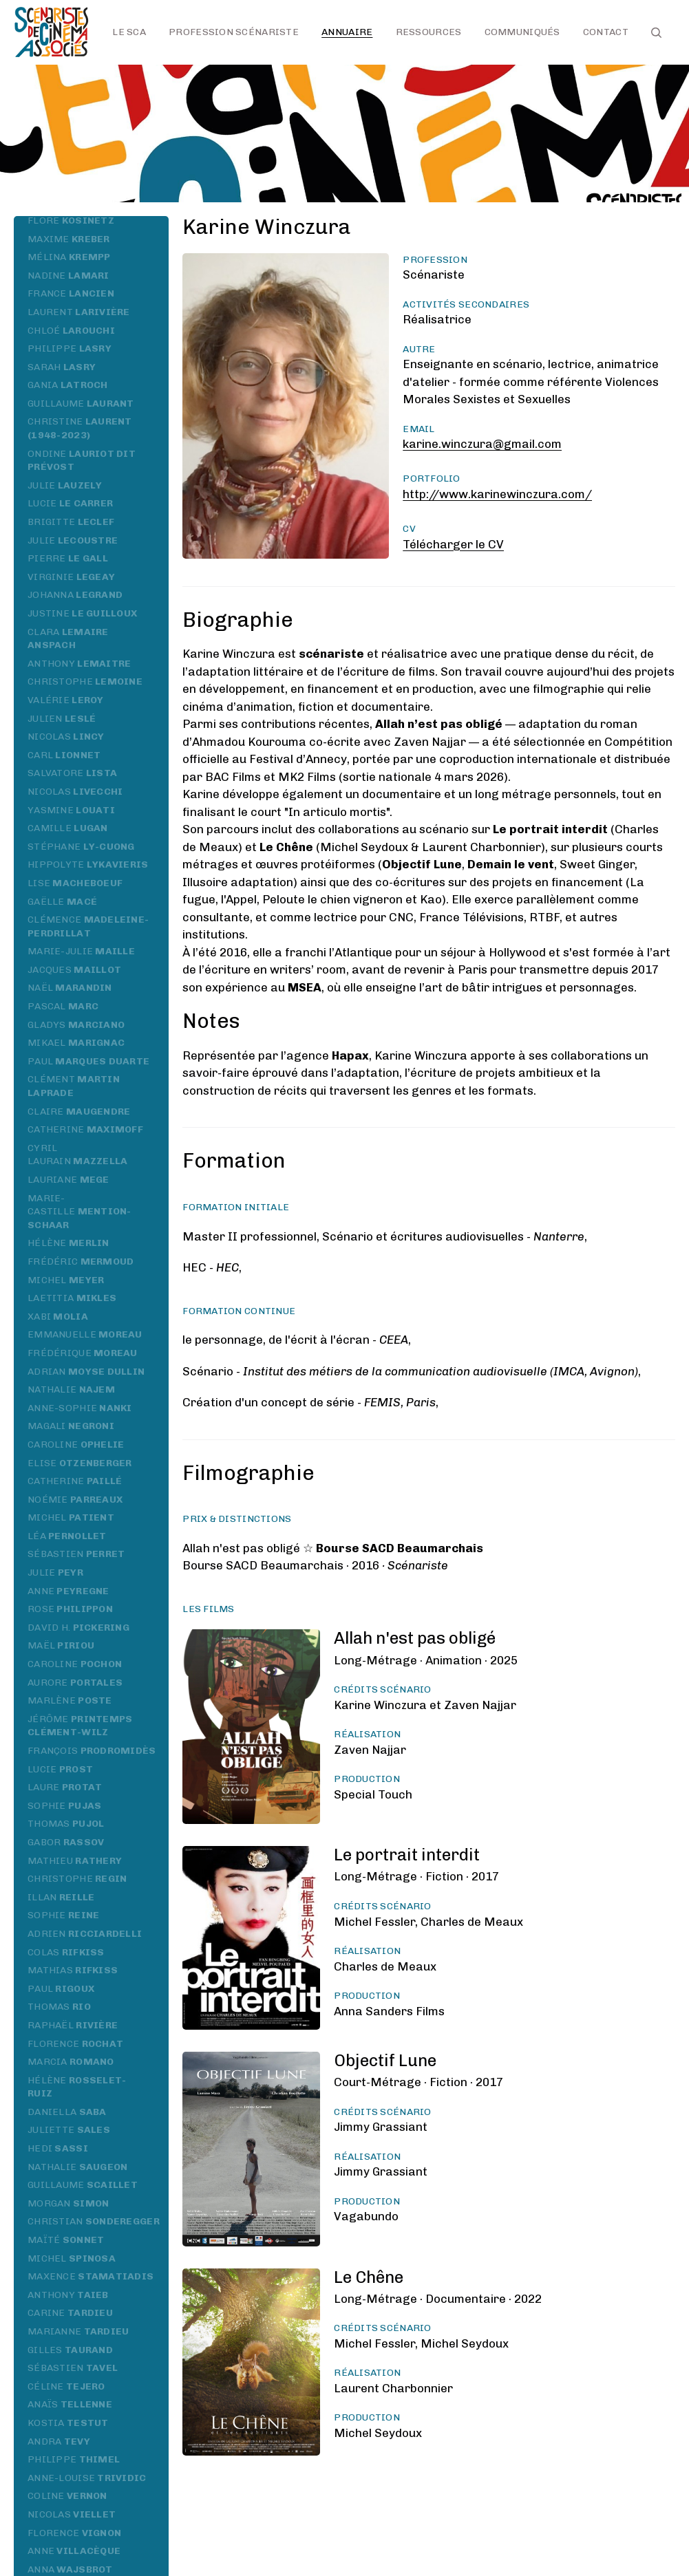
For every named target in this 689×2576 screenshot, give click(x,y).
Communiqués (522, 32)
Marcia (71, 2062)
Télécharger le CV (453, 544)
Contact (605, 32)
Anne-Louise (87, 2478)
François (92, 1751)
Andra (59, 2441)
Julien (62, 718)
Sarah (62, 367)
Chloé (71, 330)
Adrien (85, 1934)
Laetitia (72, 1298)
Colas (66, 1952)
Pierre (68, 558)
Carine (70, 2313)
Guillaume (81, 403)
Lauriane (68, 1179)
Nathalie (71, 1389)
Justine (82, 613)
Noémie (75, 1499)
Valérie (66, 700)
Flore (71, 220)
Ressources (429, 32)
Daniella (67, 2112)
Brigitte (71, 522)
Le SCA (129, 32)
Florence (75, 2044)
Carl (64, 755)
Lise (75, 883)
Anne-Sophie (80, 1408)
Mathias (73, 1970)
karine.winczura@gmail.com (482, 444)
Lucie (70, 503)
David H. (78, 1627)
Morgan (68, 2203)
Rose (70, 1609)
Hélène (68, 1243)
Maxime (69, 239)
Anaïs (70, 2404)
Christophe (85, 681)
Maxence (90, 2276)
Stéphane (81, 846)
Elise (80, 1463)
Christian (94, 2221)
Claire (79, 1111)
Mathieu (75, 1861)
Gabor (66, 1842)
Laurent (79, 312)
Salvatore (72, 773)
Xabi (58, 1316)
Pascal (63, 1006)
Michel (66, 1280)
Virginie (71, 577)
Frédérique (83, 1353)
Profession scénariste (234, 32)
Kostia (68, 2423)
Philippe (70, 348)
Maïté (66, 2240)
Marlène (70, 1700)
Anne (68, 1591)
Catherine (85, 1129)
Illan (61, 1897)
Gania (68, 385)
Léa (67, 1536)
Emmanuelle (85, 1334)
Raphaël (73, 2025)
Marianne (78, 2331)
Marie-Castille (79, 1211)
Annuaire (346, 32)
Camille (68, 828)
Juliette (69, 2130)
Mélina (69, 257)
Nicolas (66, 736)
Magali (71, 1426)
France (71, 293)
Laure (65, 1787)
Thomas (66, 1823)
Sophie (64, 1806)
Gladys (76, 1025)
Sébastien (76, 1554)
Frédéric (81, 1261)
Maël (61, 1645)
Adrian (86, 1371)
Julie (65, 485)
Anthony (79, 663)
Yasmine (71, 810)
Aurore (75, 1682)
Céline (66, 2386)
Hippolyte (88, 864)
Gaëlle (62, 902)
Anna (70, 2569)
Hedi (58, 2148)
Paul (88, 1061)
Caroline (76, 1444)
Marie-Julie (81, 951)
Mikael (76, 1043)
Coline (67, 2496)
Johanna (75, 595)
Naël (70, 988)
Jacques (74, 970)
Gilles (70, 2350)
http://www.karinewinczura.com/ (497, 494)
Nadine (68, 275)
